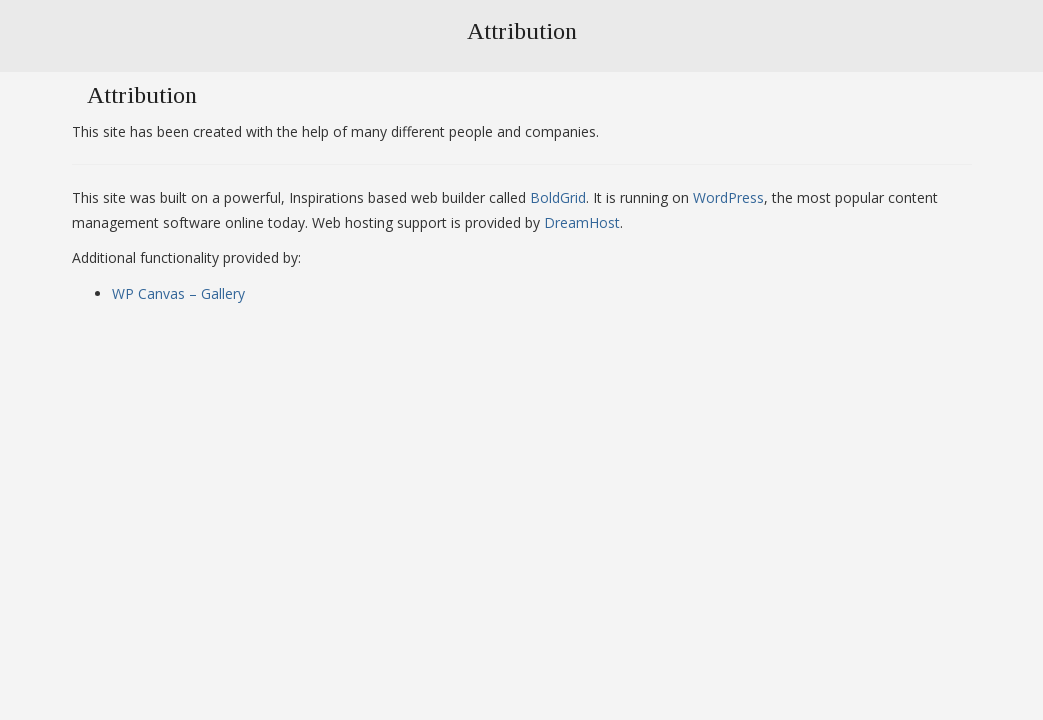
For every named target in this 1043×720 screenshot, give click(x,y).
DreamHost (582, 222)
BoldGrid (558, 197)
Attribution (522, 31)
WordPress (728, 197)
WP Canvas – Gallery (178, 293)
